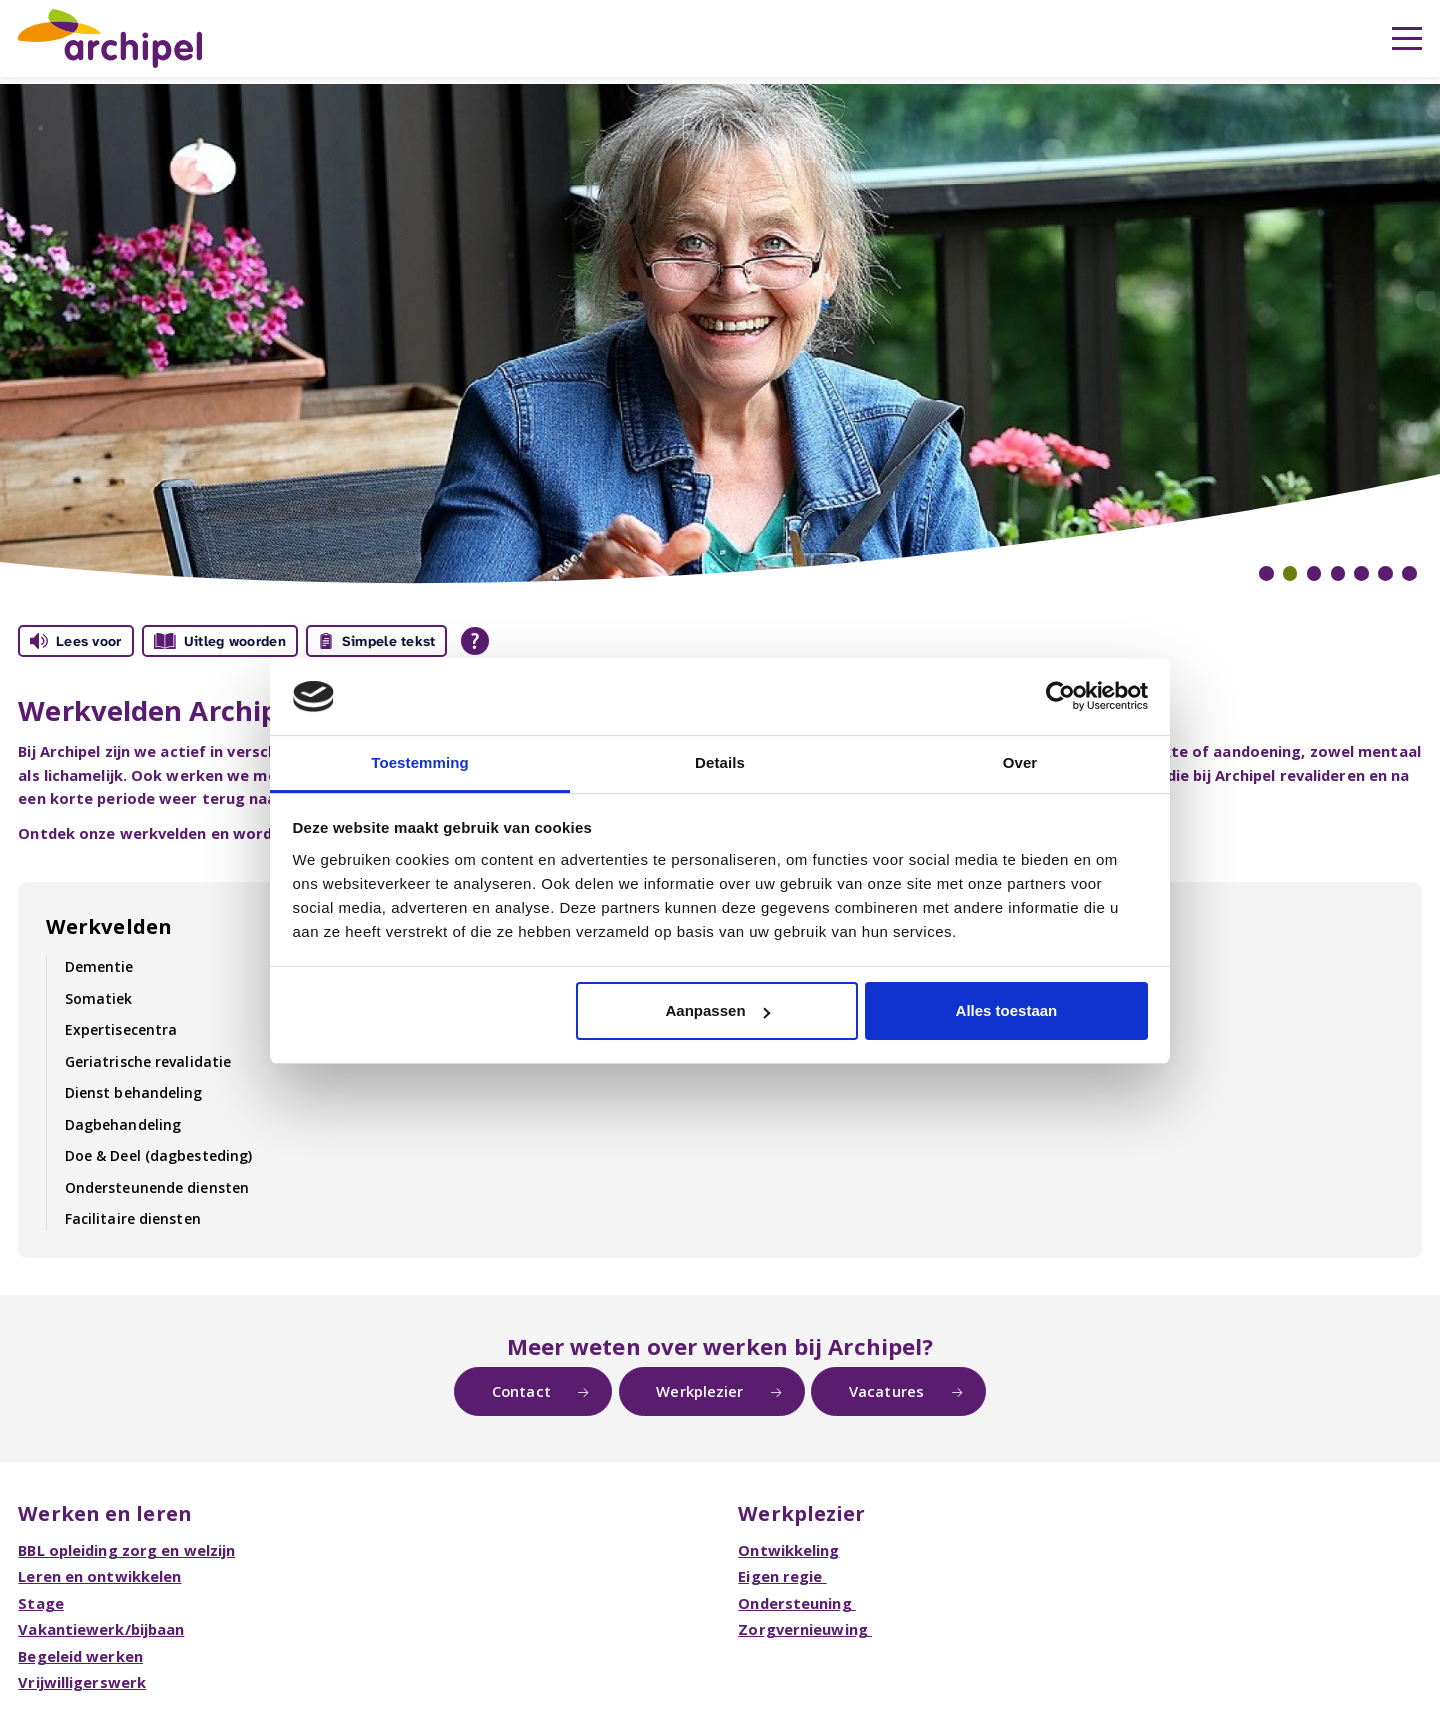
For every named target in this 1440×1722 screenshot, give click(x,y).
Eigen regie (782, 1576)
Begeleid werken (80, 1656)
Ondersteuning (796, 1603)
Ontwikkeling (788, 1550)
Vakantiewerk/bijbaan (101, 1629)
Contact (521, 1391)
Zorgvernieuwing (805, 1629)
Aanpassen (718, 1010)
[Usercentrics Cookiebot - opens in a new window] (1060, 696)
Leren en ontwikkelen (99, 1576)
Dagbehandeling (123, 1124)
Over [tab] (1020, 762)
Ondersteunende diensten (157, 1187)
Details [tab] (720, 762)
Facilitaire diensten (133, 1218)
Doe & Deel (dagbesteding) (159, 1155)
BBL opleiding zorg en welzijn (126, 1550)
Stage (41, 1603)
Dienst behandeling (134, 1092)
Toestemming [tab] (420, 762)
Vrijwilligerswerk (82, 1682)
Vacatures (886, 1391)
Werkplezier (699, 1391)
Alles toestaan (1007, 1010)
